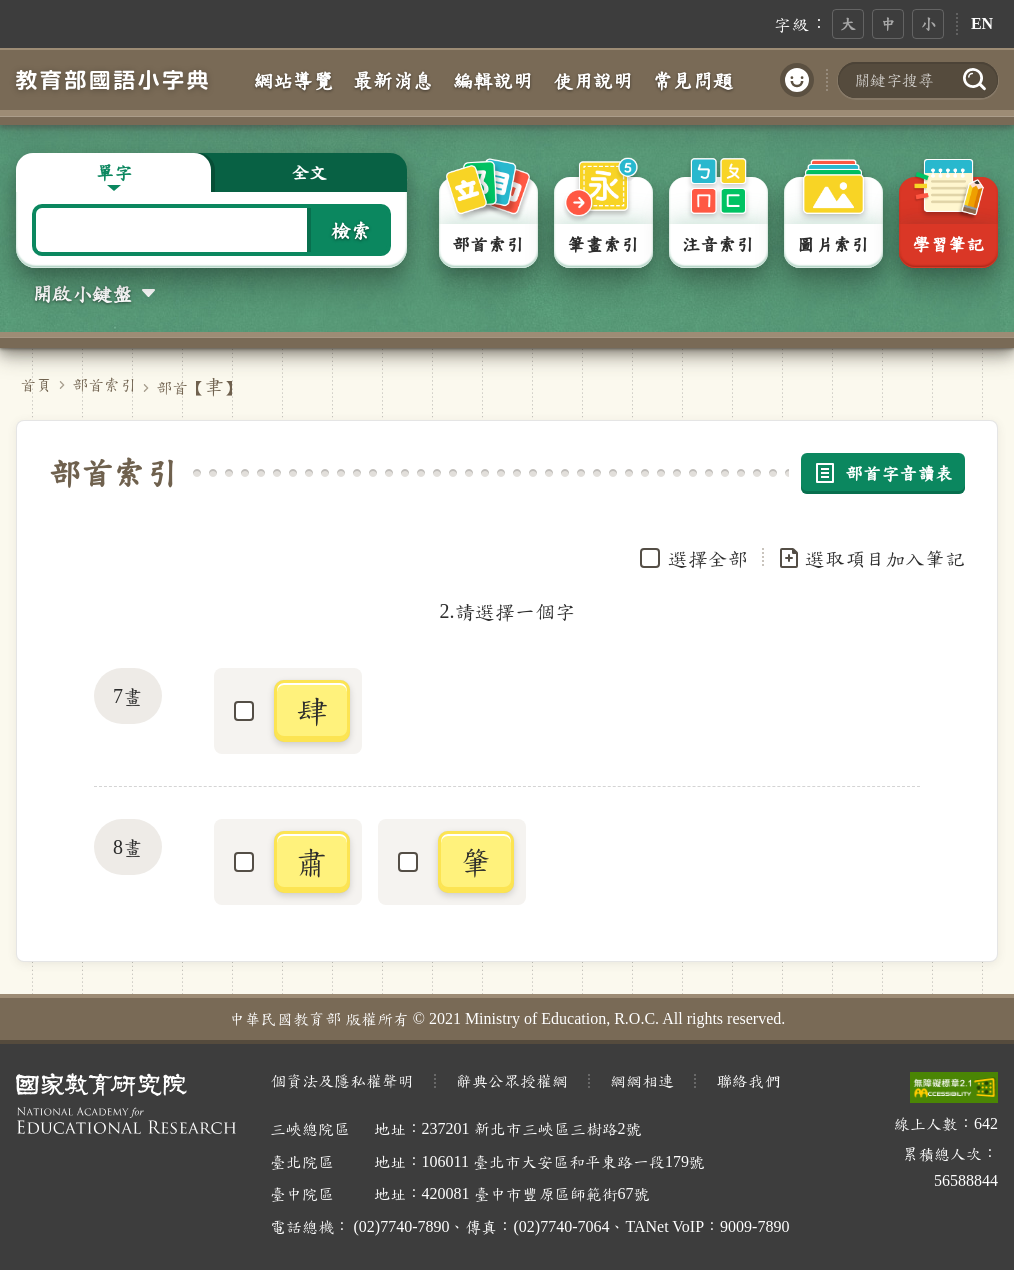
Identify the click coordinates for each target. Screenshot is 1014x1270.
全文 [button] (309, 172)
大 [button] (848, 23)
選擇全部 (708, 558)
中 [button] (888, 23)
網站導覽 (293, 80)
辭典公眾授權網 (512, 1080)
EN (982, 23)
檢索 (351, 230)
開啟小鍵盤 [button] (82, 293)
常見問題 (693, 80)
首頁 (36, 384)
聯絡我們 (748, 1080)
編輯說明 (493, 80)
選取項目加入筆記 (871, 558)
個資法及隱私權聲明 (342, 1080)
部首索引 (104, 384)
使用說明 (593, 80)
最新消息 (393, 80)
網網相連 (642, 1080)
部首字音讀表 (883, 473)
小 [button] (928, 23)
